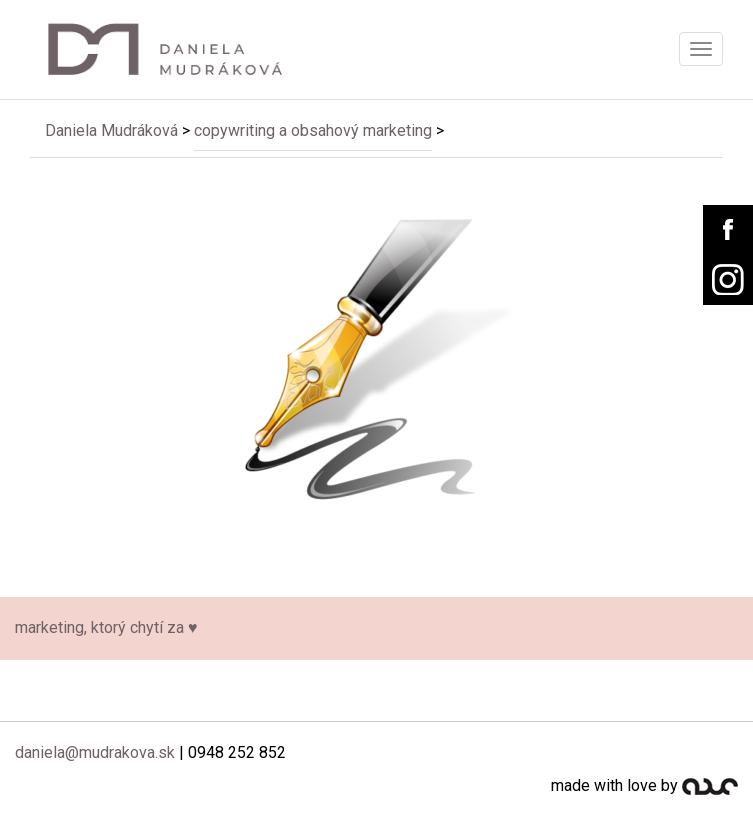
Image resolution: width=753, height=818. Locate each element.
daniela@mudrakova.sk (95, 752)
